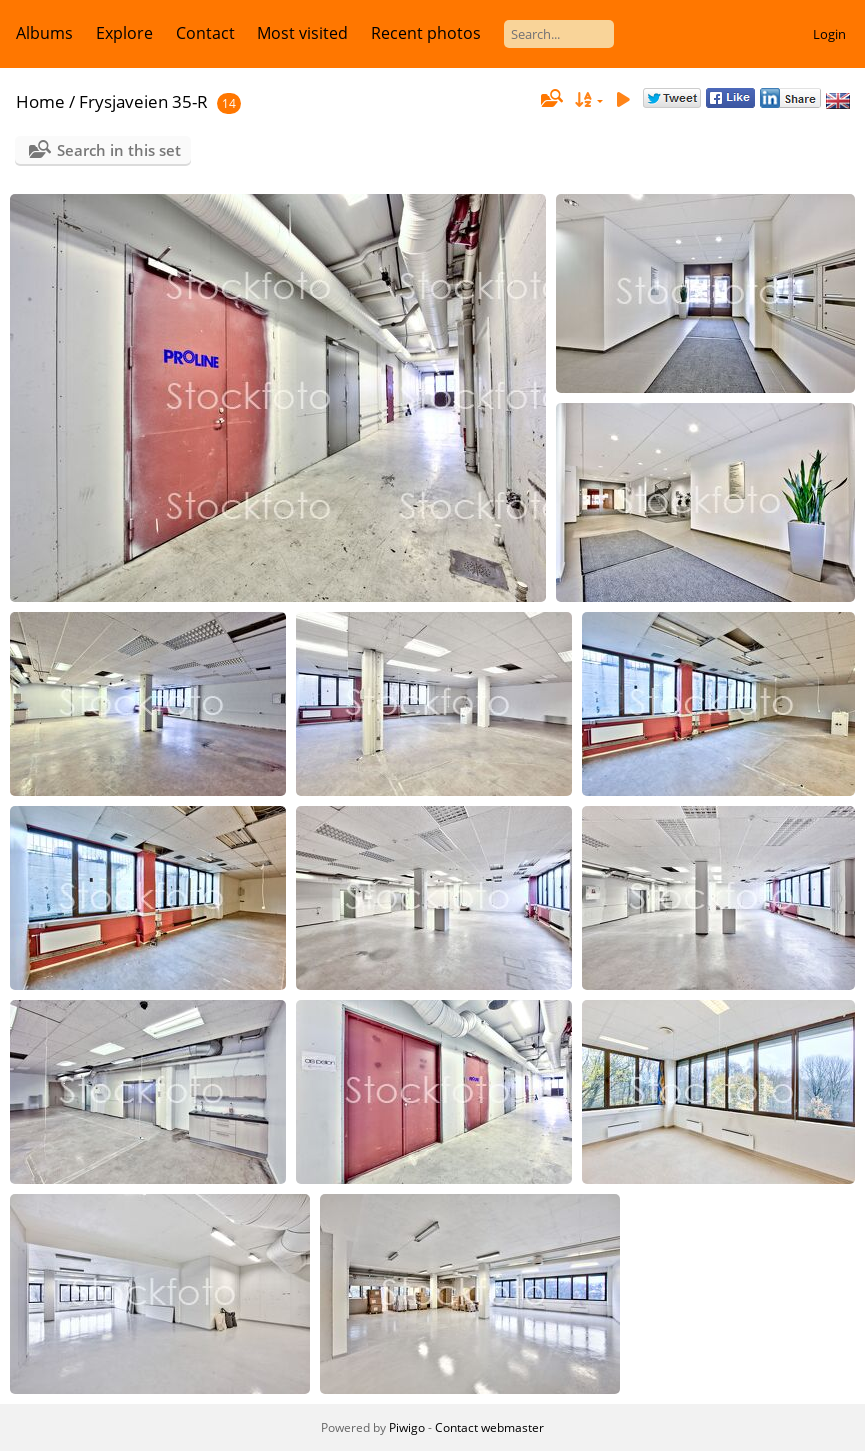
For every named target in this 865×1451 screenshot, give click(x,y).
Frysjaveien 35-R (143, 101)
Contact (205, 33)
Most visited (302, 33)
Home (40, 101)
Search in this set (119, 150)
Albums (44, 33)
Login (829, 34)
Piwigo (407, 1427)
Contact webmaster (489, 1427)
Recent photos (426, 33)
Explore (124, 33)
